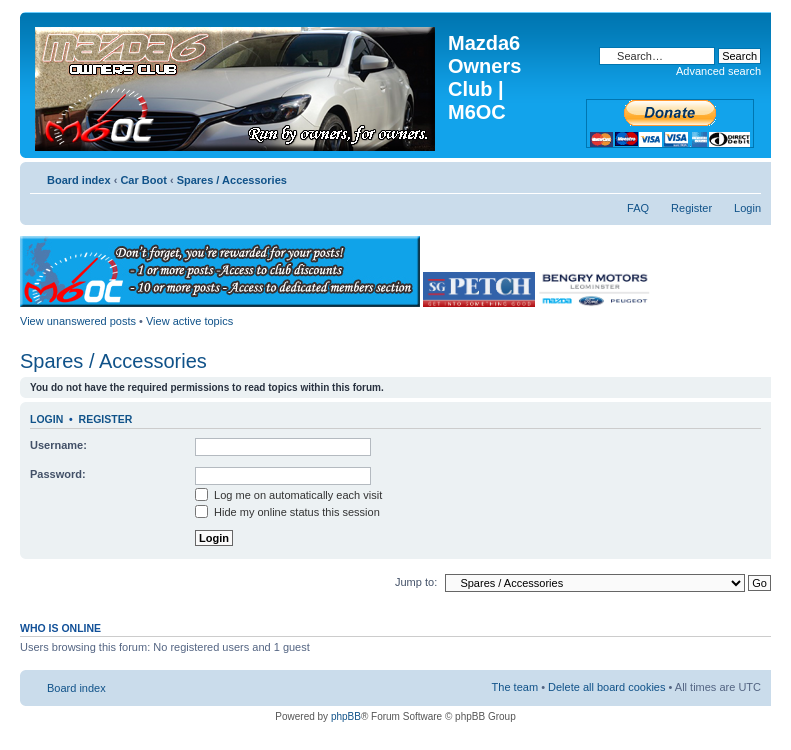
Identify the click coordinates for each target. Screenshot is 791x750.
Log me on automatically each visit (288, 495)
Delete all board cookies (606, 687)
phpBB (346, 716)
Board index (79, 180)
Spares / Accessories (232, 180)
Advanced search (718, 71)
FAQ (638, 208)
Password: (58, 474)
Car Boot (143, 180)
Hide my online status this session (287, 512)
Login (747, 208)
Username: (58, 445)
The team (515, 687)
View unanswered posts (78, 321)
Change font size (746, 176)
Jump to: (416, 582)
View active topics (189, 321)
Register (691, 208)
